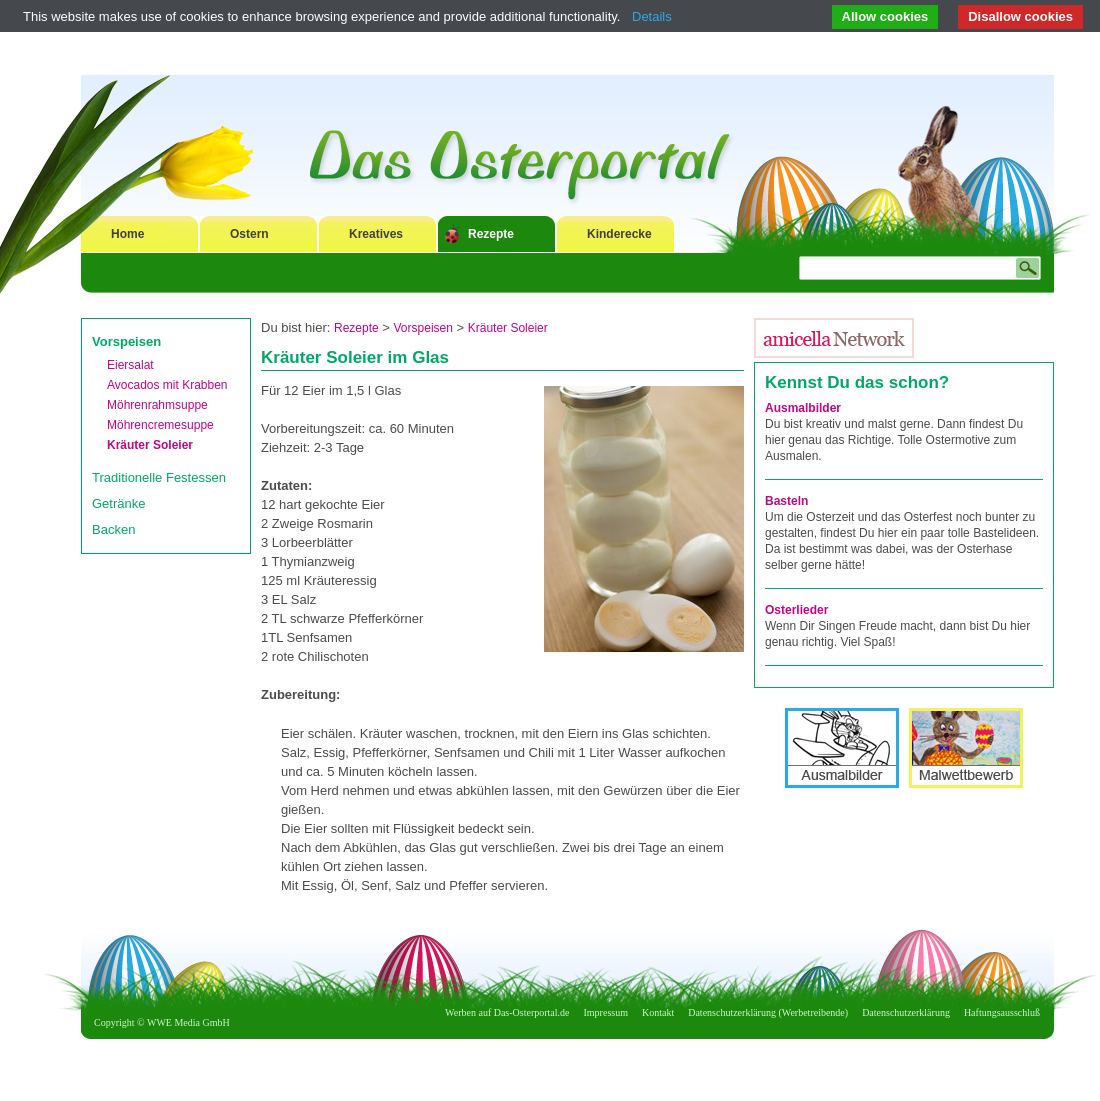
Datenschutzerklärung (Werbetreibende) (768, 1012)
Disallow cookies (1020, 16)
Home (127, 234)
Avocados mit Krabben (167, 385)
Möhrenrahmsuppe (157, 405)
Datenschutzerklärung (906, 1012)
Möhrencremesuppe (160, 425)
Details (652, 16)
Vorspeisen (126, 341)
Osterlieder (796, 610)
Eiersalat (130, 365)
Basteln (786, 501)
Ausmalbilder (803, 408)
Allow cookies (885, 16)
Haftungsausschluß (1002, 1012)
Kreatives (376, 234)
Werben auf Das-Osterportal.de (507, 1012)
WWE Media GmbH (188, 1022)
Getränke (118, 503)
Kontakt (658, 1012)
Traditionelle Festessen (159, 477)
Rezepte (491, 234)
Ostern (249, 234)
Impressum (606, 1012)
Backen (113, 529)
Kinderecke (619, 234)
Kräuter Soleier (150, 445)
